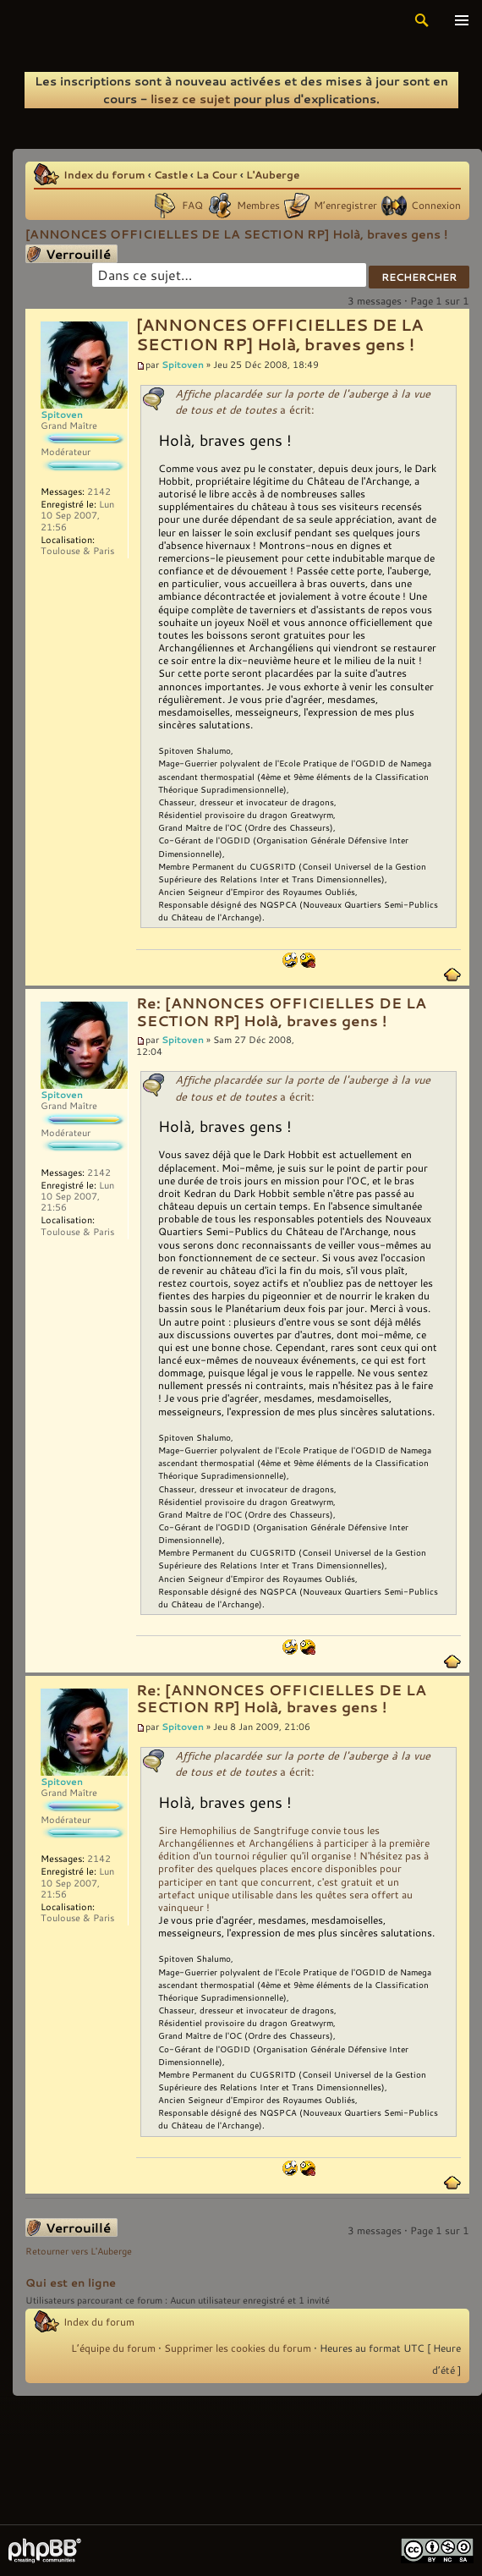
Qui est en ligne (70, 2282)
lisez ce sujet (190, 99)
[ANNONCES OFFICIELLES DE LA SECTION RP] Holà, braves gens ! (236, 234)
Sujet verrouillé (71, 253)
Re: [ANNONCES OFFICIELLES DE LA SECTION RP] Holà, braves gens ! (281, 1012)
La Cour (217, 174)
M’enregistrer (345, 204)
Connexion (436, 204)
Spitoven (183, 364)
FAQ (192, 204)
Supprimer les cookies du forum (237, 2347)
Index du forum (104, 174)
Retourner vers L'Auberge (78, 2251)
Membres (258, 204)
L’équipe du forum (113, 2347)
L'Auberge (272, 174)
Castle (171, 174)
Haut (452, 974)
